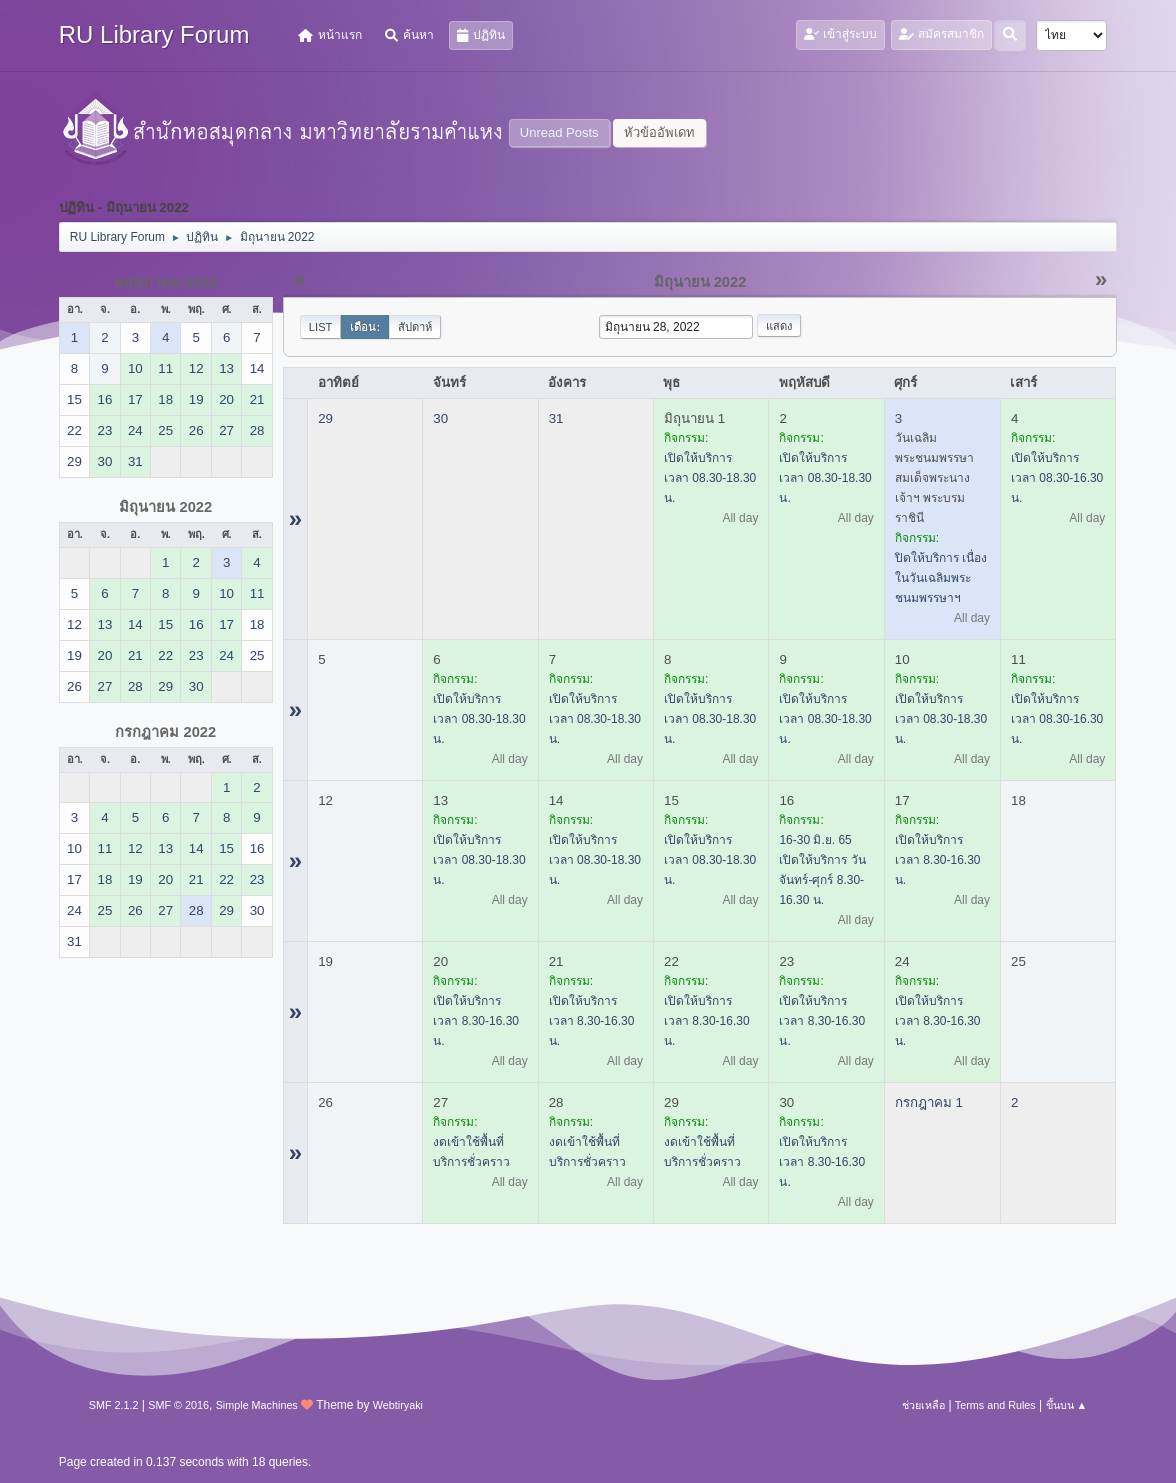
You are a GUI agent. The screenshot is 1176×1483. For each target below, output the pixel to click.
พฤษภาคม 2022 (166, 282)
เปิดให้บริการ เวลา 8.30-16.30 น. (938, 860)
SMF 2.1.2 (114, 1405)
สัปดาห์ (415, 327)
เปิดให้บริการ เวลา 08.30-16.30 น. (1057, 478)
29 (325, 418)
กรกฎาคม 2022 (165, 732)
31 (556, 418)
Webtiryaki (398, 1405)
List (321, 327)
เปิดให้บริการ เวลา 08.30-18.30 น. (710, 478)
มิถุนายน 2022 (165, 507)
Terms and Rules (995, 1405)
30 (440, 418)
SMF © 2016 (178, 1405)
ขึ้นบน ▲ (1067, 1405)
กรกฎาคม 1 (929, 1102)
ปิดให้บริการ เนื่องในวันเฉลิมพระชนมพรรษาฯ (941, 578)
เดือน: (365, 327)
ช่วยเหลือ (923, 1405)
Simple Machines (257, 1405)
